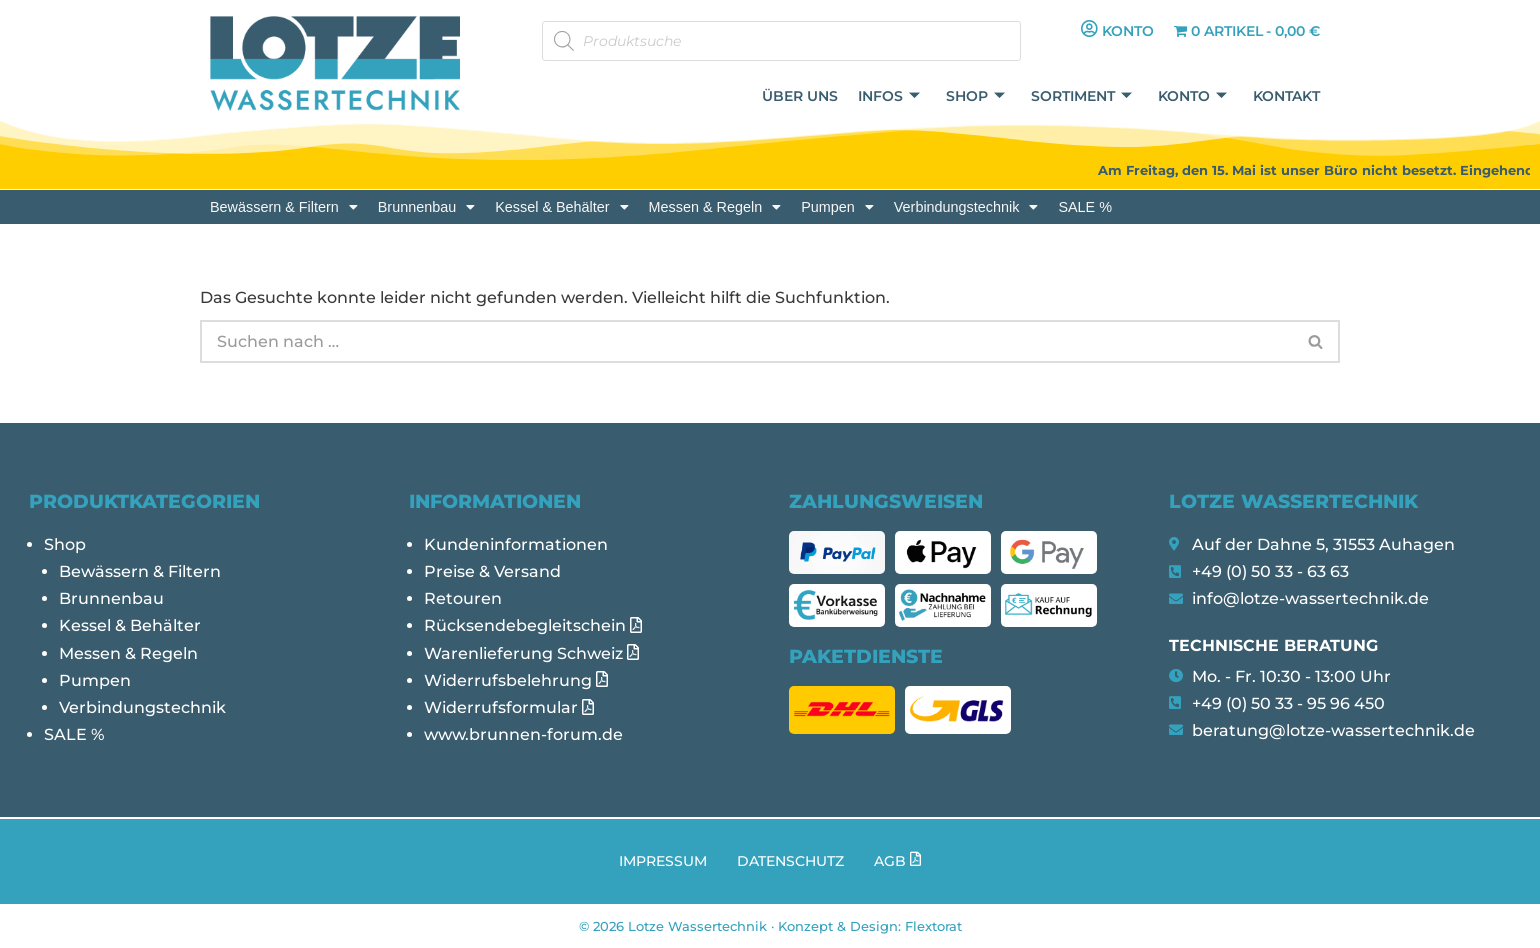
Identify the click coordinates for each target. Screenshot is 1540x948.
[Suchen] (746, 341)
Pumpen (837, 207)
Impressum (663, 861)
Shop (975, 96)
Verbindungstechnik (966, 207)
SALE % (1085, 207)
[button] (284, 207)
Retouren (463, 598)
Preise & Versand (492, 571)
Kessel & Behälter (561, 207)
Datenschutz (790, 861)
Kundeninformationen (516, 544)
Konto (1192, 96)
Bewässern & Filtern (284, 207)
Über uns (800, 96)
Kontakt (1286, 96)
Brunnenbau (426, 207)
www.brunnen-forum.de (523, 734)
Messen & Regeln (715, 207)
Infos (889, 96)
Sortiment (1081, 96)
